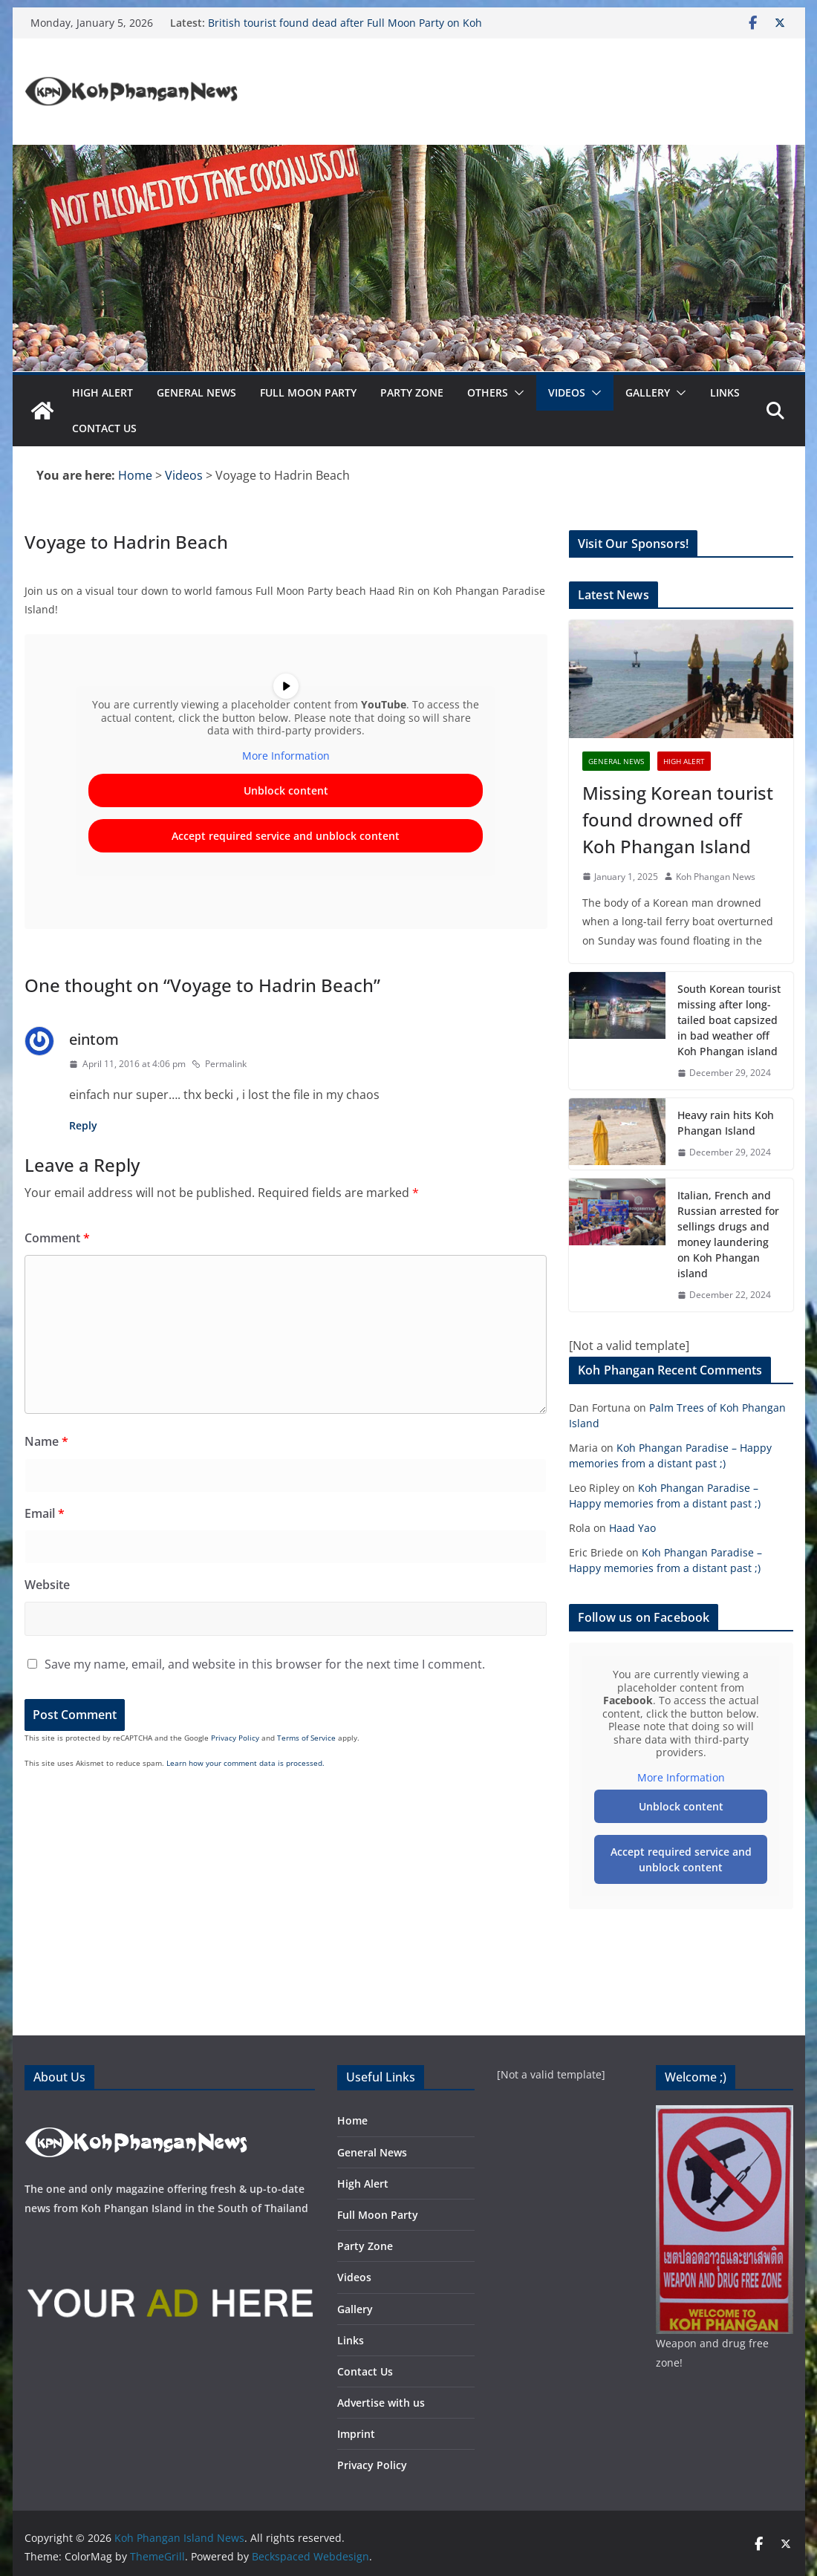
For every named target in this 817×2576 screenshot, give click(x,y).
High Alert (102, 392)
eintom (94, 1039)
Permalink (219, 1063)
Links (725, 392)
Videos (566, 392)
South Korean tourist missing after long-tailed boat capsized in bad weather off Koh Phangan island (729, 1020)
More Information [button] (285, 756)
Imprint (356, 2434)
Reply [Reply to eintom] (83, 1125)
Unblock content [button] (285, 791)
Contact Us (104, 428)
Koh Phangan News (715, 876)
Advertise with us (381, 2403)
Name (46, 1441)
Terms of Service (306, 1737)
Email (45, 1513)
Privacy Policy (235, 1737)
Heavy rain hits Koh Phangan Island (725, 1123)
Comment (57, 1238)
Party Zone (411, 392)
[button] (516, 392)
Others (487, 392)
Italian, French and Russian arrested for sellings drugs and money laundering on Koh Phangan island (728, 1234)
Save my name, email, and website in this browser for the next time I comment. (265, 1664)
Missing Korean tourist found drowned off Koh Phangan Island (677, 819)
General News (196, 392)
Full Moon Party (308, 392)
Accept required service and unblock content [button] (286, 836)
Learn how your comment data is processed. (245, 1763)
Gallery (647, 392)
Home (352, 2120)
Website (47, 1584)
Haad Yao (632, 1528)
